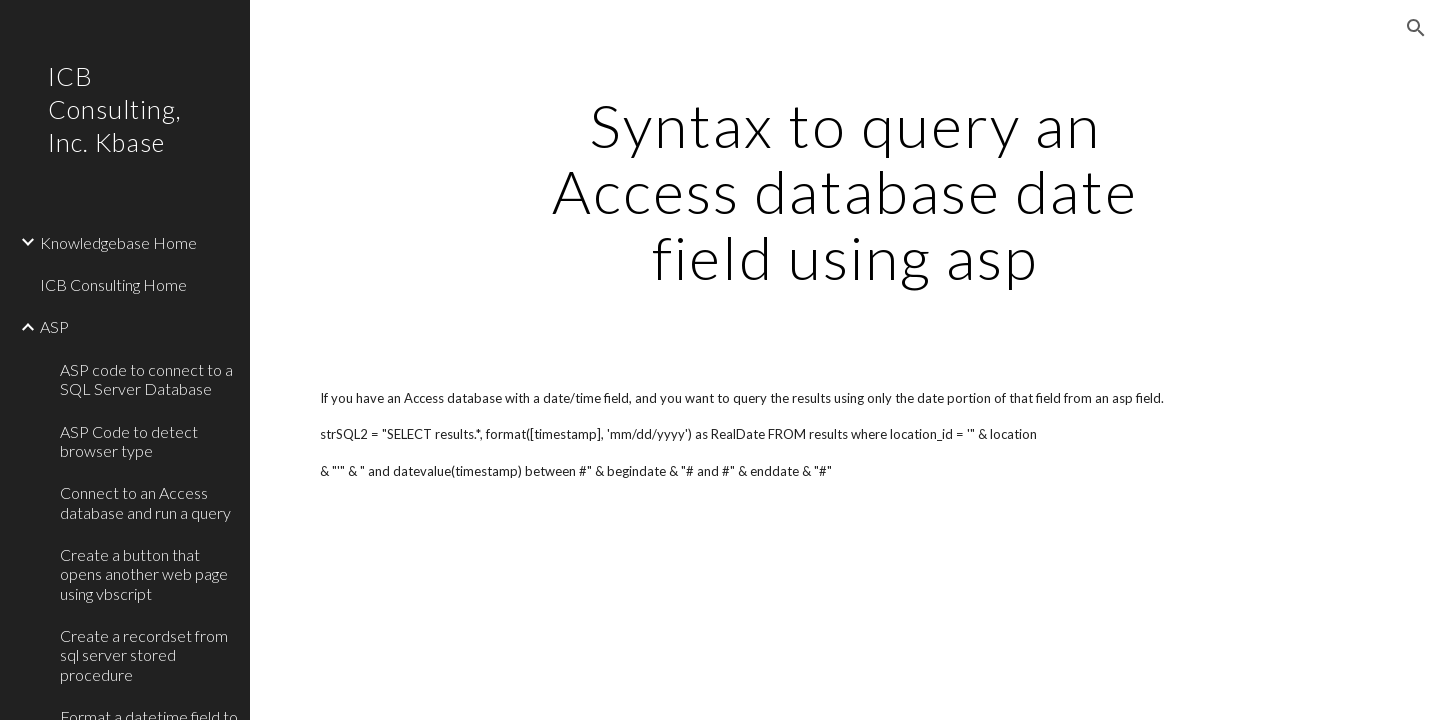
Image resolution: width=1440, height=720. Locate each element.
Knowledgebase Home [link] (118, 242)
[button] (1416, 28)
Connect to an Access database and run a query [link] (145, 502)
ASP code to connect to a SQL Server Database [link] (146, 379)
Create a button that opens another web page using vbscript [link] (144, 574)
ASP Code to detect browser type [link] (129, 441)
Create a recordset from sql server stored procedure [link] (144, 655)
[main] (845, 191)
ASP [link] (54, 326)
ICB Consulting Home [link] (113, 284)
